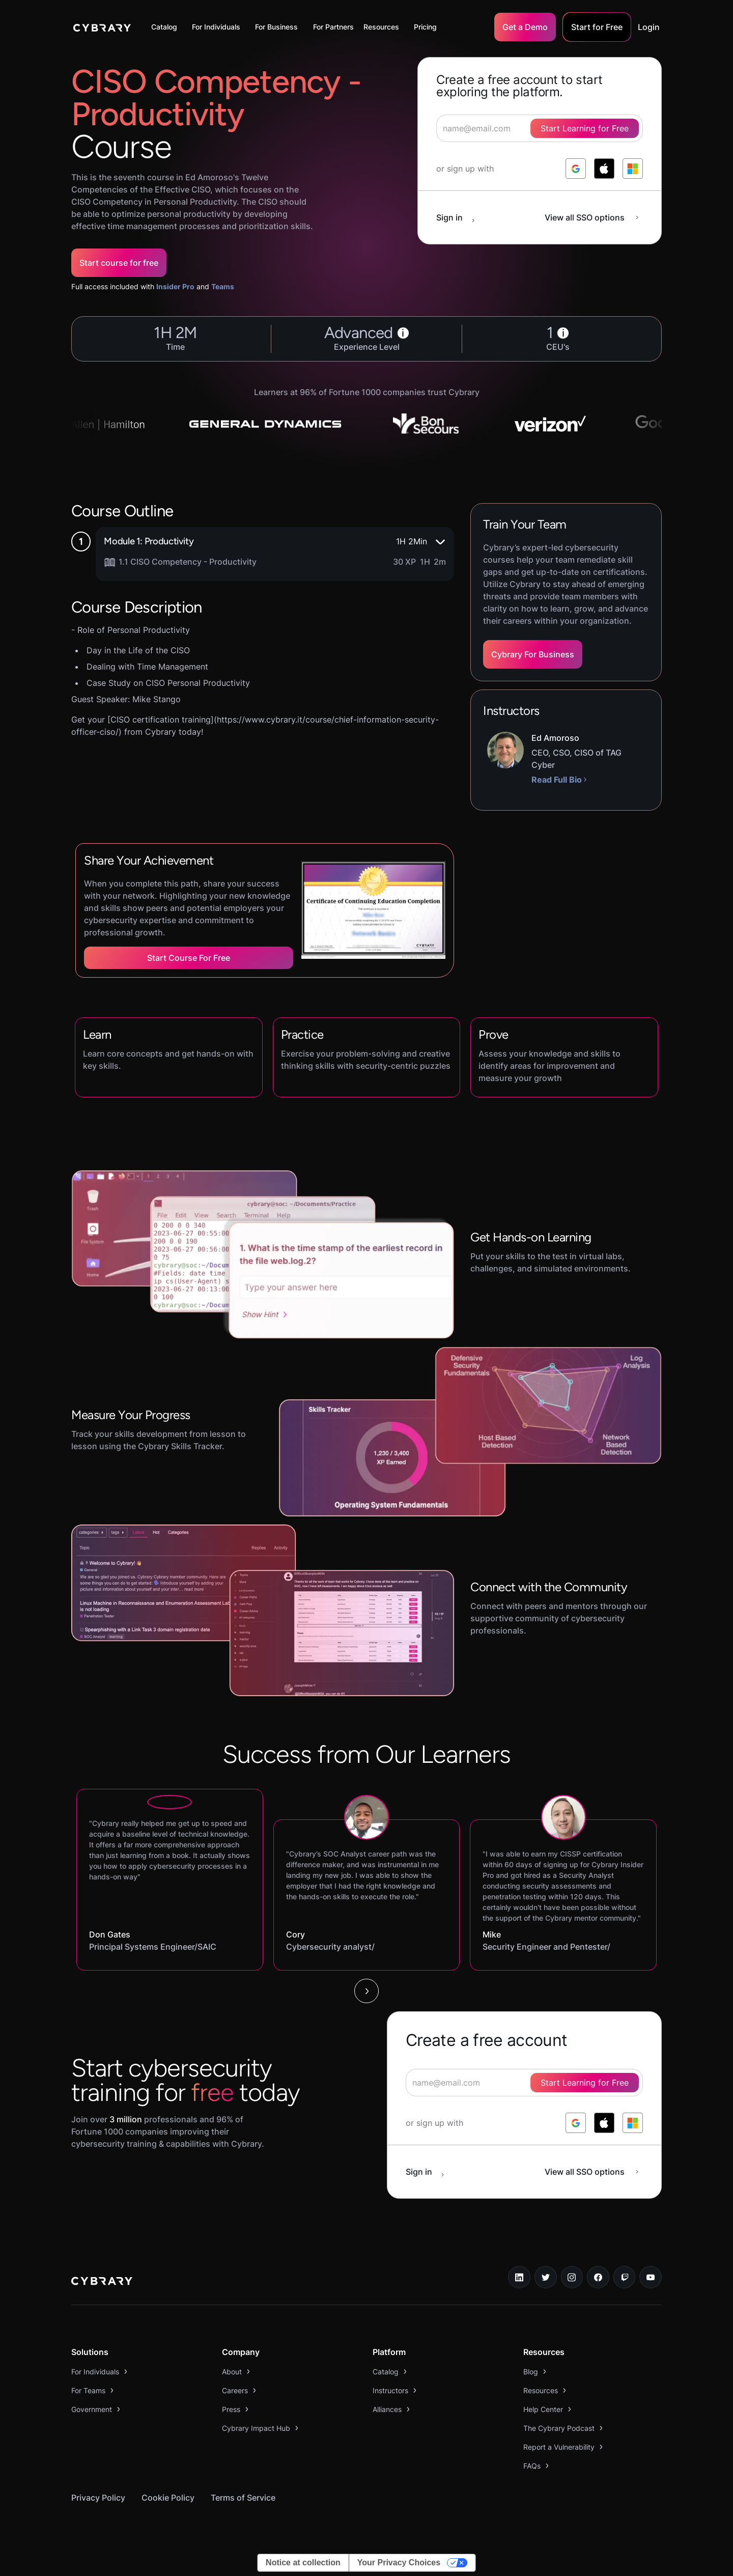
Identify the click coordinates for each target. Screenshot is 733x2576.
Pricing (425, 26)
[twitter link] (545, 2277)
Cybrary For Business (532, 654)
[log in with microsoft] (633, 168)
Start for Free (597, 27)
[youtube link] (650, 2277)
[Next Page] (366, 1991)
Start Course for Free (188, 958)
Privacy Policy (98, 2497)
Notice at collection (303, 2562)
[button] (166, 27)
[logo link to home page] (101, 2282)
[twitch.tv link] (624, 2277)
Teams (222, 286)
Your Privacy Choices (398, 2562)
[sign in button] (460, 217)
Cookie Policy (168, 2497)
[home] (102, 27)
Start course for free (118, 263)
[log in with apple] (604, 168)
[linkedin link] (519, 2277)
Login (649, 27)
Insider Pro (175, 286)
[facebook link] (598, 2277)
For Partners (333, 26)
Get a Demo (525, 27)
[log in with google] (576, 168)
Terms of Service (243, 2497)
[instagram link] (572, 2277)
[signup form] (524, 2082)
